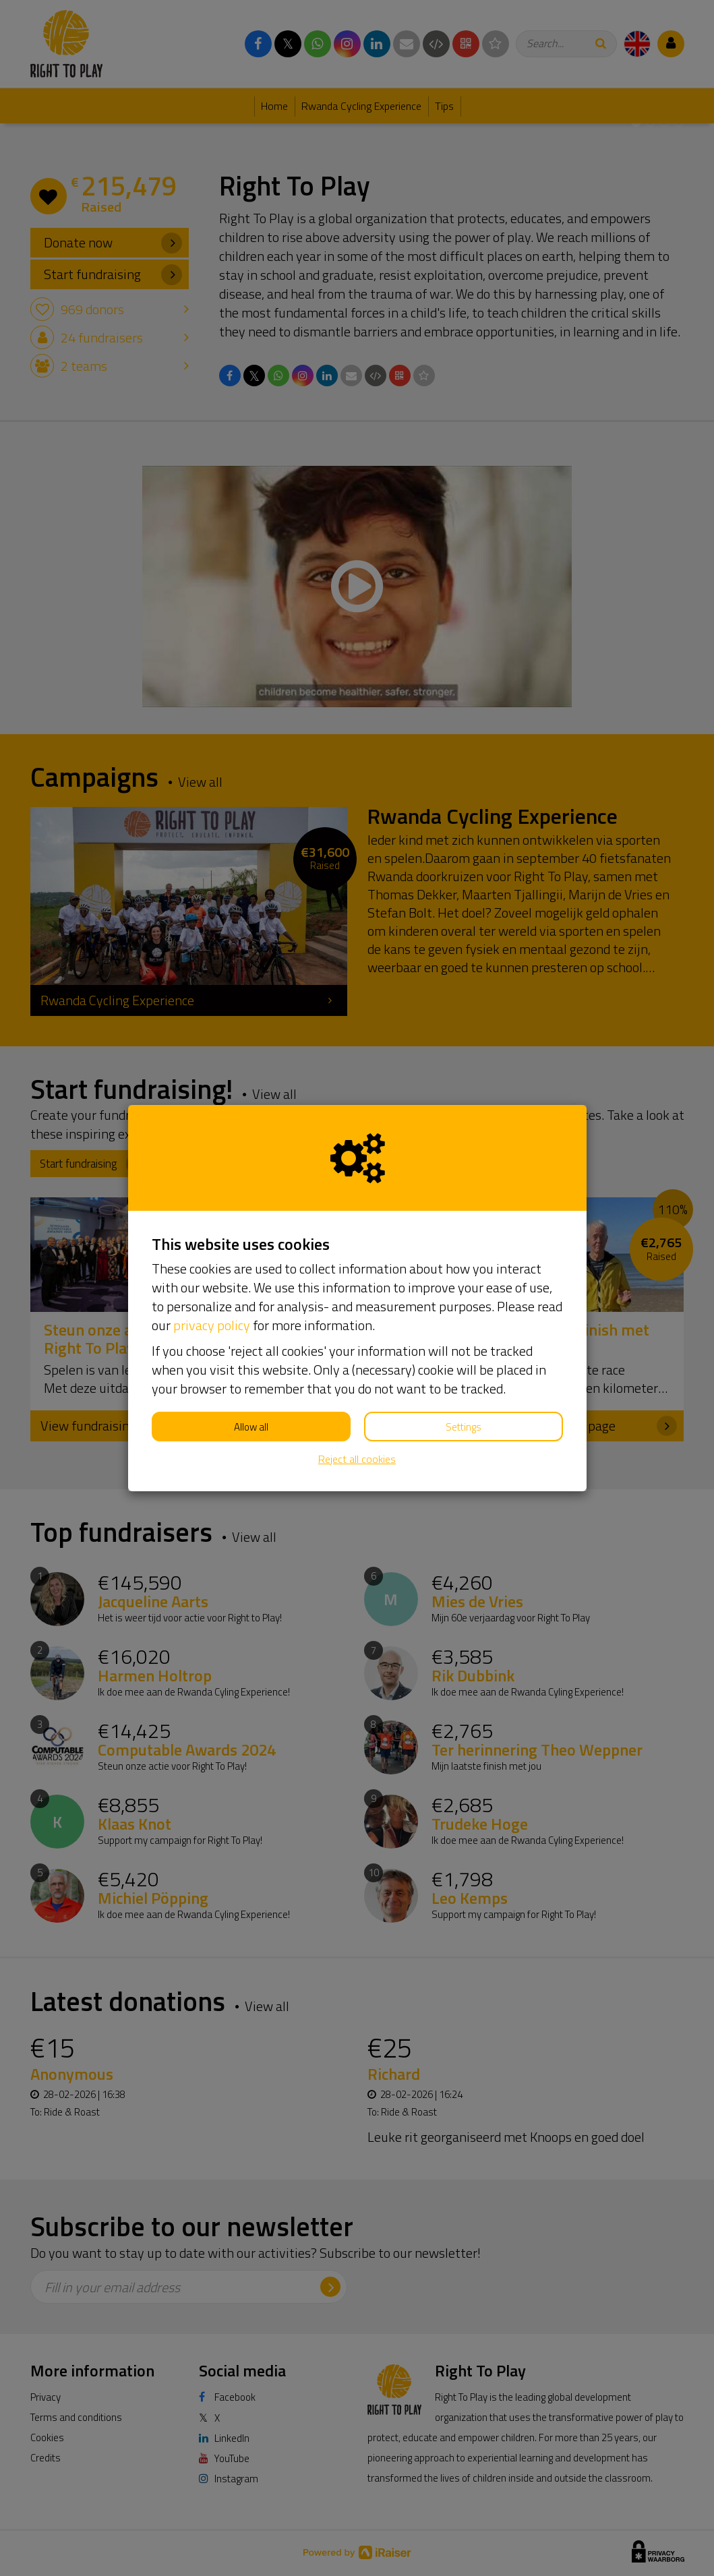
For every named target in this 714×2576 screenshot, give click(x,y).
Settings (463, 1427)
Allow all (251, 1427)
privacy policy (211, 1325)
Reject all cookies (357, 1459)
